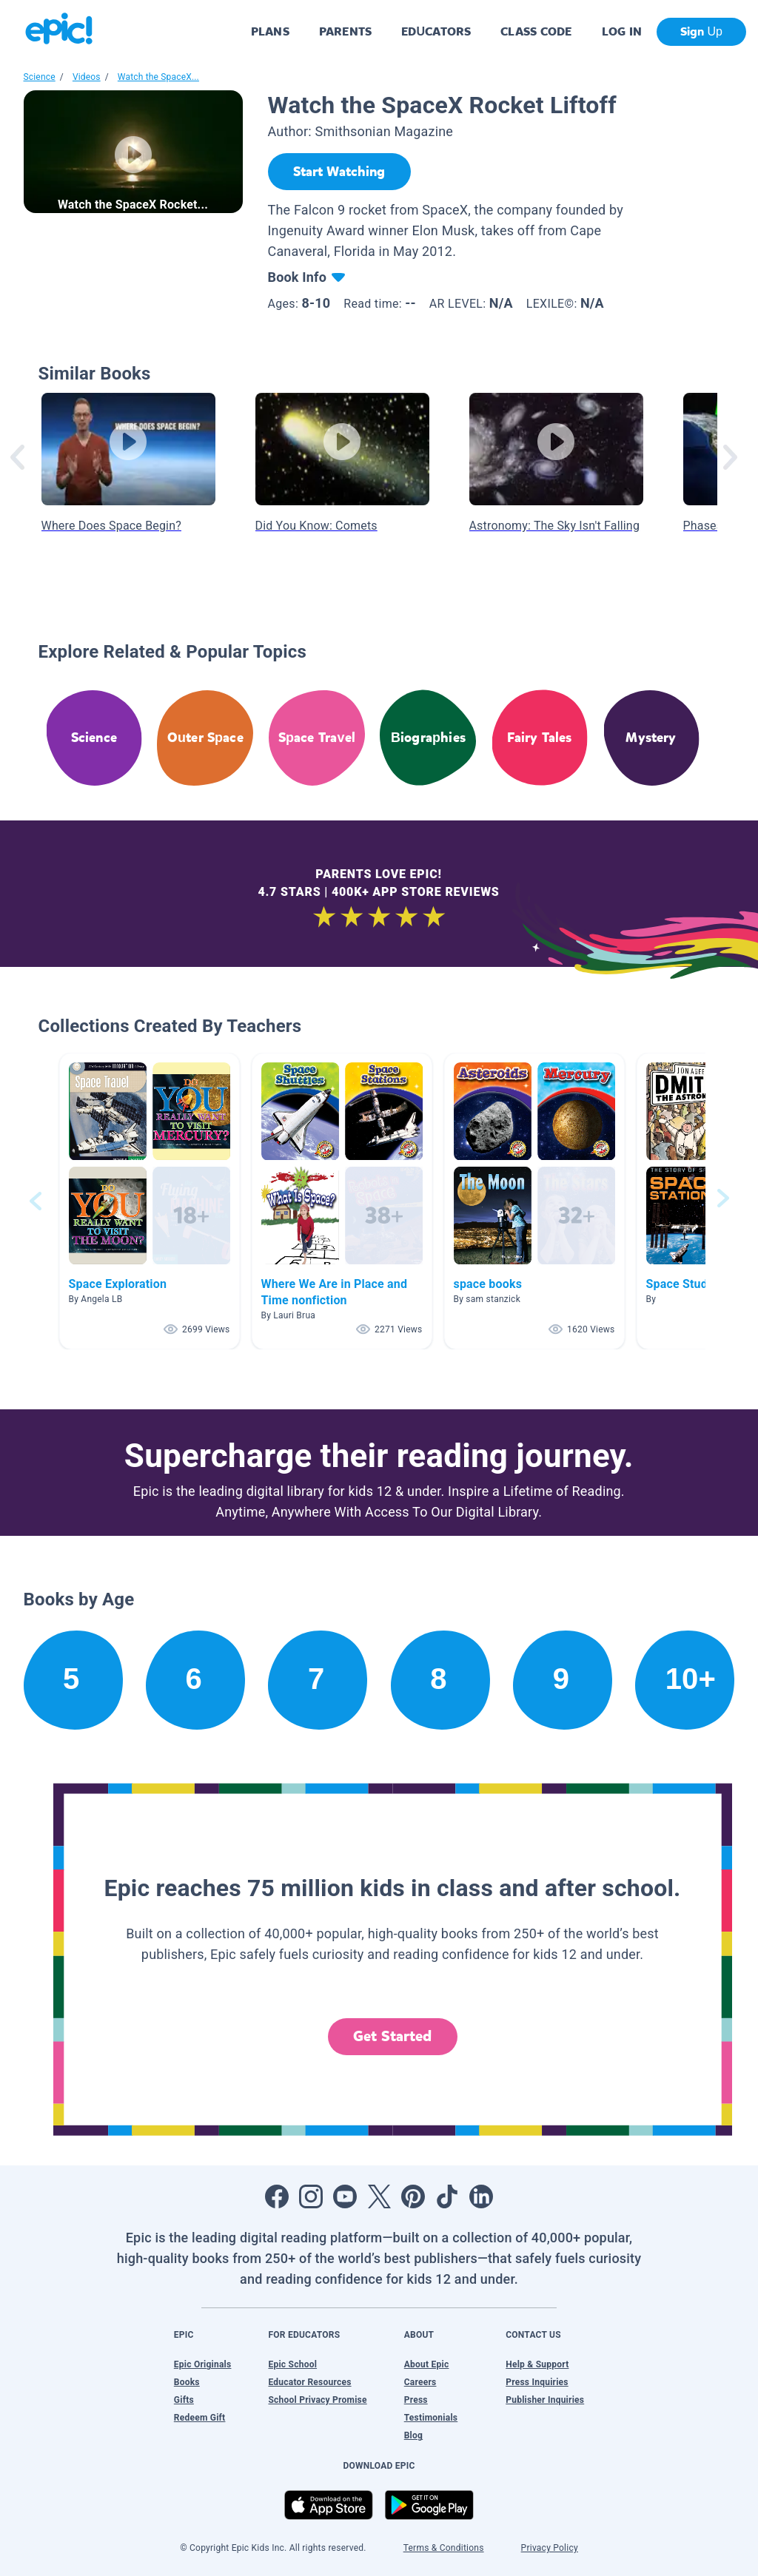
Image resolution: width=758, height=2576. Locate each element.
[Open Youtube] (345, 2196)
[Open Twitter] (379, 2196)
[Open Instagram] (311, 2196)
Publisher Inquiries (545, 2400)
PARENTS (345, 31)
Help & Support (537, 2364)
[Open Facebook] (277, 2196)
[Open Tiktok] (447, 2196)
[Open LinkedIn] (481, 2196)
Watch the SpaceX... (158, 77)
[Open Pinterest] (413, 2196)
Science (40, 77)
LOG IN (622, 31)
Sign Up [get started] (701, 31)
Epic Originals (203, 2364)
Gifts (184, 2400)
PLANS (270, 31)
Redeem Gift (200, 2418)
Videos (87, 77)
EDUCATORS (436, 31)
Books (187, 2382)
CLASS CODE (535, 31)
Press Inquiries (537, 2382)
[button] (149, 1201)
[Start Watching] (339, 171)
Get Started (392, 2036)
